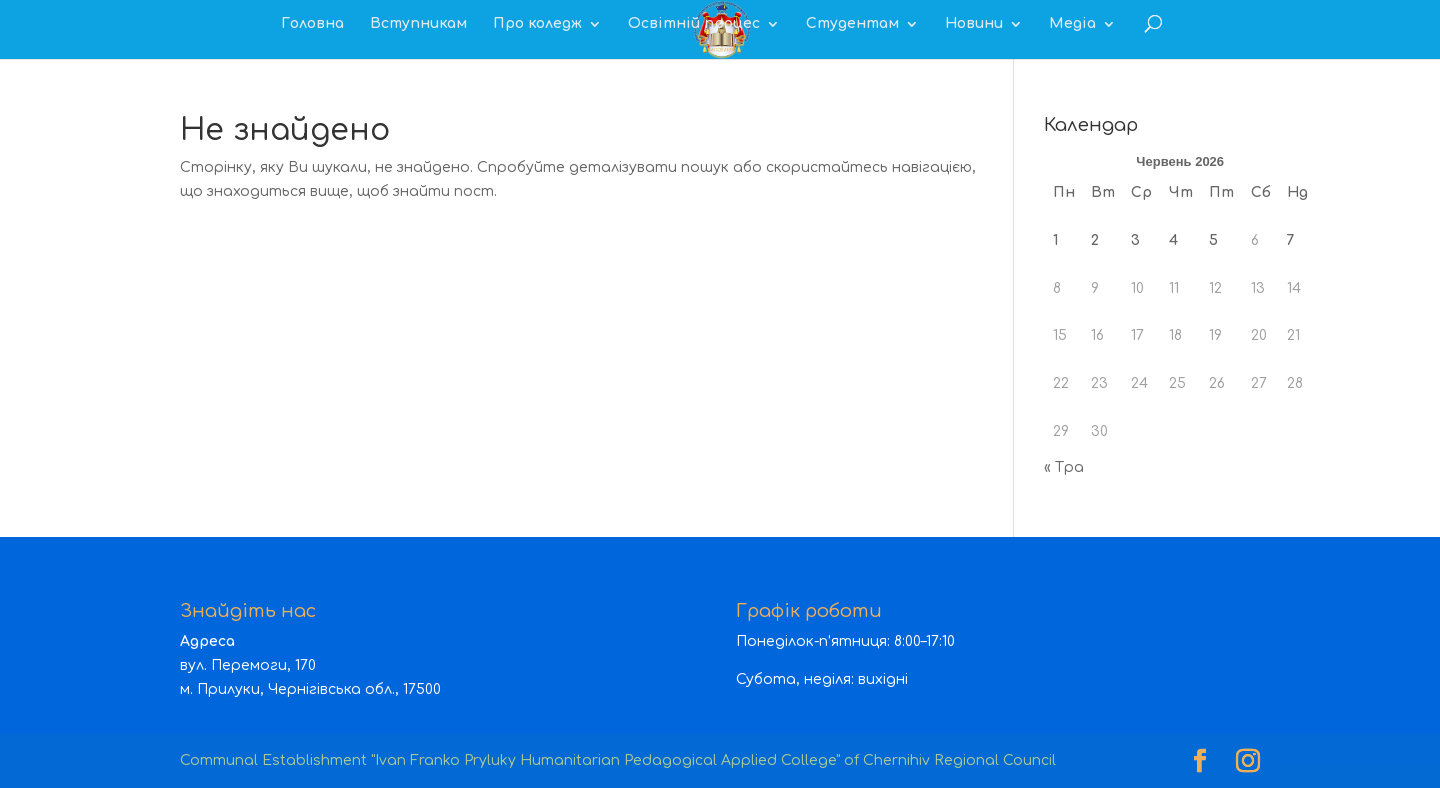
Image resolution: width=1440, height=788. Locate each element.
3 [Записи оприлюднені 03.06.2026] (1135, 240)
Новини (974, 24)
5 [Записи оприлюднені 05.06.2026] (1213, 240)
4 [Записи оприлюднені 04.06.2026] (1173, 240)
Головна (312, 24)
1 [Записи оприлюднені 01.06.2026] (1055, 240)
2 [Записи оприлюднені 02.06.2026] (1095, 240)
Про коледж (537, 24)
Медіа (1072, 24)
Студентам (852, 24)
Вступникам (418, 24)
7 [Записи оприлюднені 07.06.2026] (1291, 240)
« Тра (1064, 467)
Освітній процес (694, 24)
